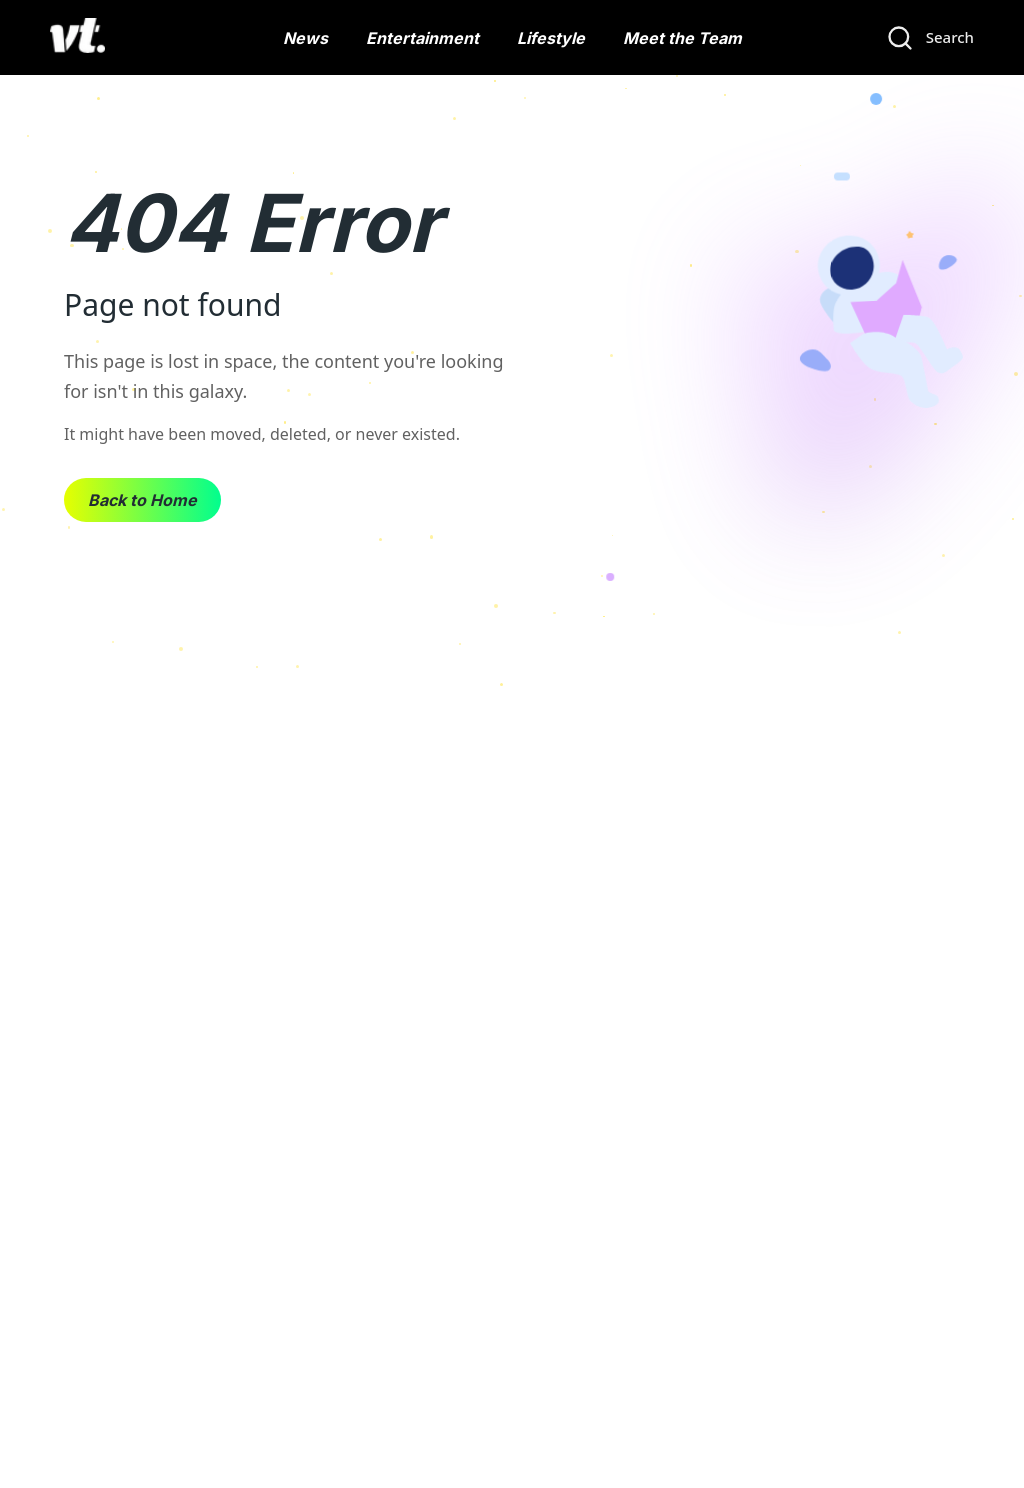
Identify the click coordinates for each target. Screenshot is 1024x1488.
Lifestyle (551, 38)
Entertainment (422, 38)
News (305, 38)
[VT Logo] (77, 38)
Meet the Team (682, 38)
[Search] (930, 38)
